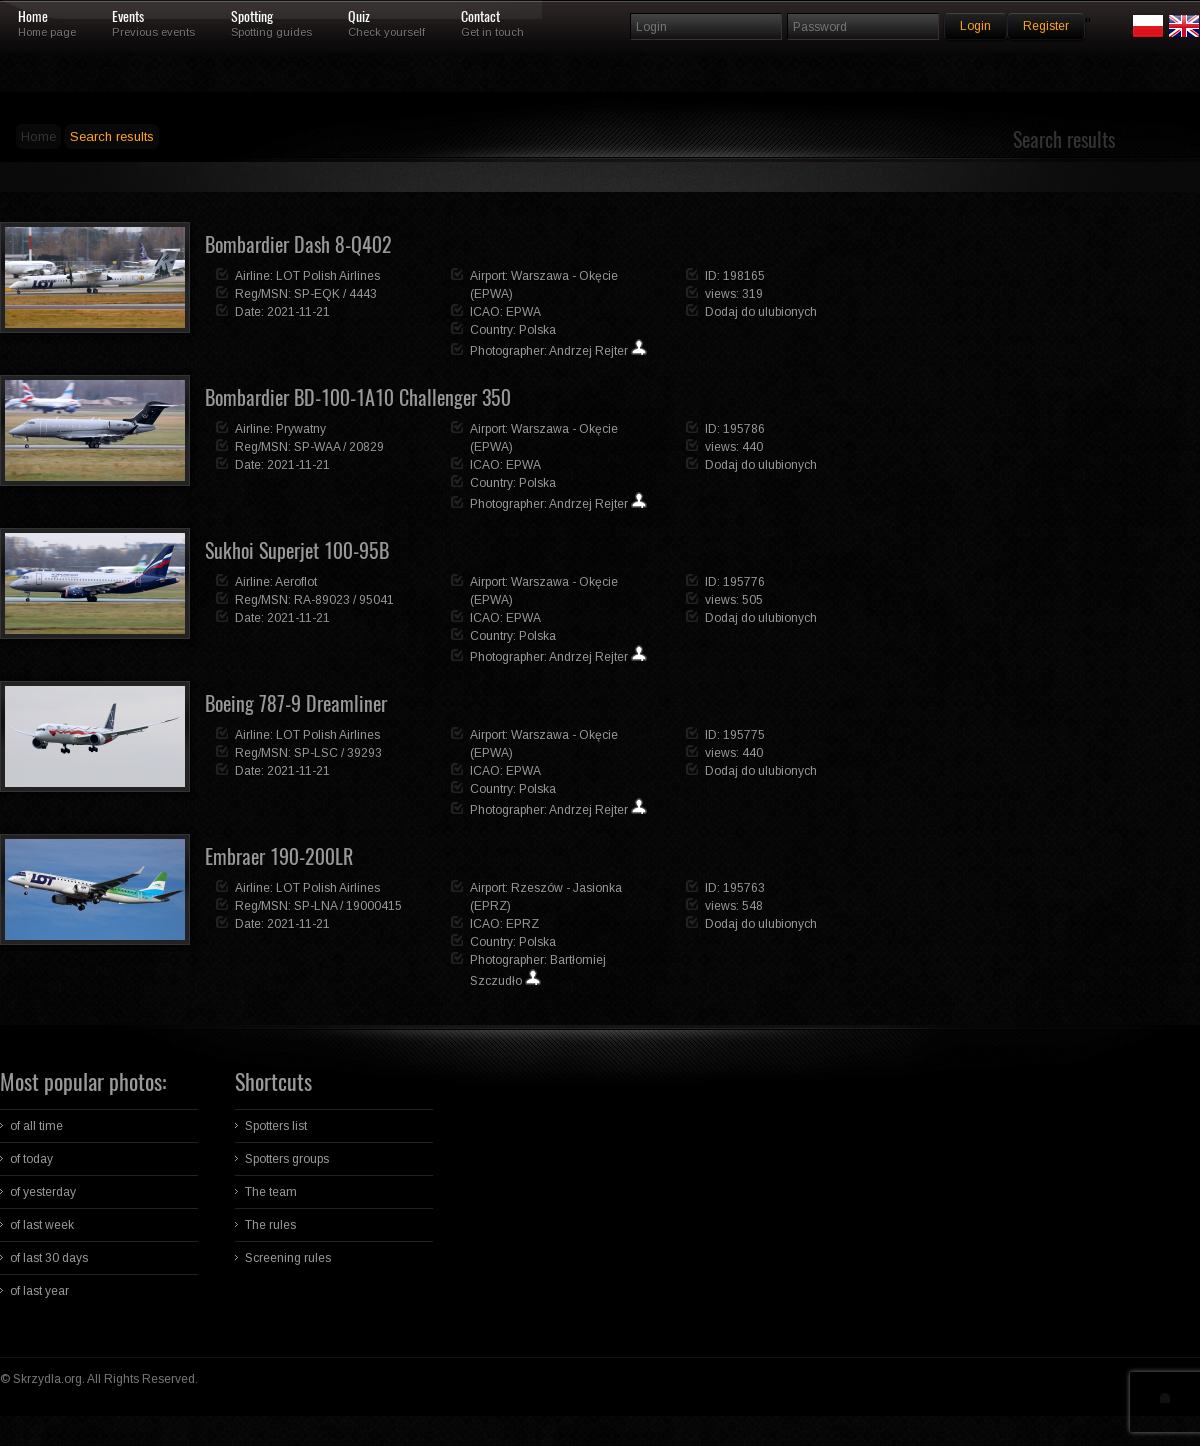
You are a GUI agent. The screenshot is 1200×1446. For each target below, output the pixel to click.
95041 (376, 600)
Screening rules (288, 1258)
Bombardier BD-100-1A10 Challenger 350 (358, 397)
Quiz (359, 17)
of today (31, 1159)
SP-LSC (316, 753)
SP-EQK (317, 294)
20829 (366, 447)
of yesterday (43, 1192)
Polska (537, 330)
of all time (36, 1126)
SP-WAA (317, 447)
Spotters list (276, 1126)
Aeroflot (296, 582)
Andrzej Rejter (588, 351)
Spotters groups (287, 1159)
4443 (363, 294)
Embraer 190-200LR (279, 856)
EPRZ (522, 924)
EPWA (523, 312)
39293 (364, 753)
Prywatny (301, 429)
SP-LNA (315, 906)
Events (128, 17)
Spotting (252, 17)
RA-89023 (322, 600)
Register (1046, 26)
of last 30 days (49, 1258)
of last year (39, 1291)
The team (271, 1192)
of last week (42, 1225)
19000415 (374, 906)
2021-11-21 (298, 312)
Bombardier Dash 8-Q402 (298, 244)
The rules (270, 1225)
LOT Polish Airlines (328, 276)
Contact (480, 17)
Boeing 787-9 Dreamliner (296, 703)
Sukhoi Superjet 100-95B (297, 550)
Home (33, 17)
